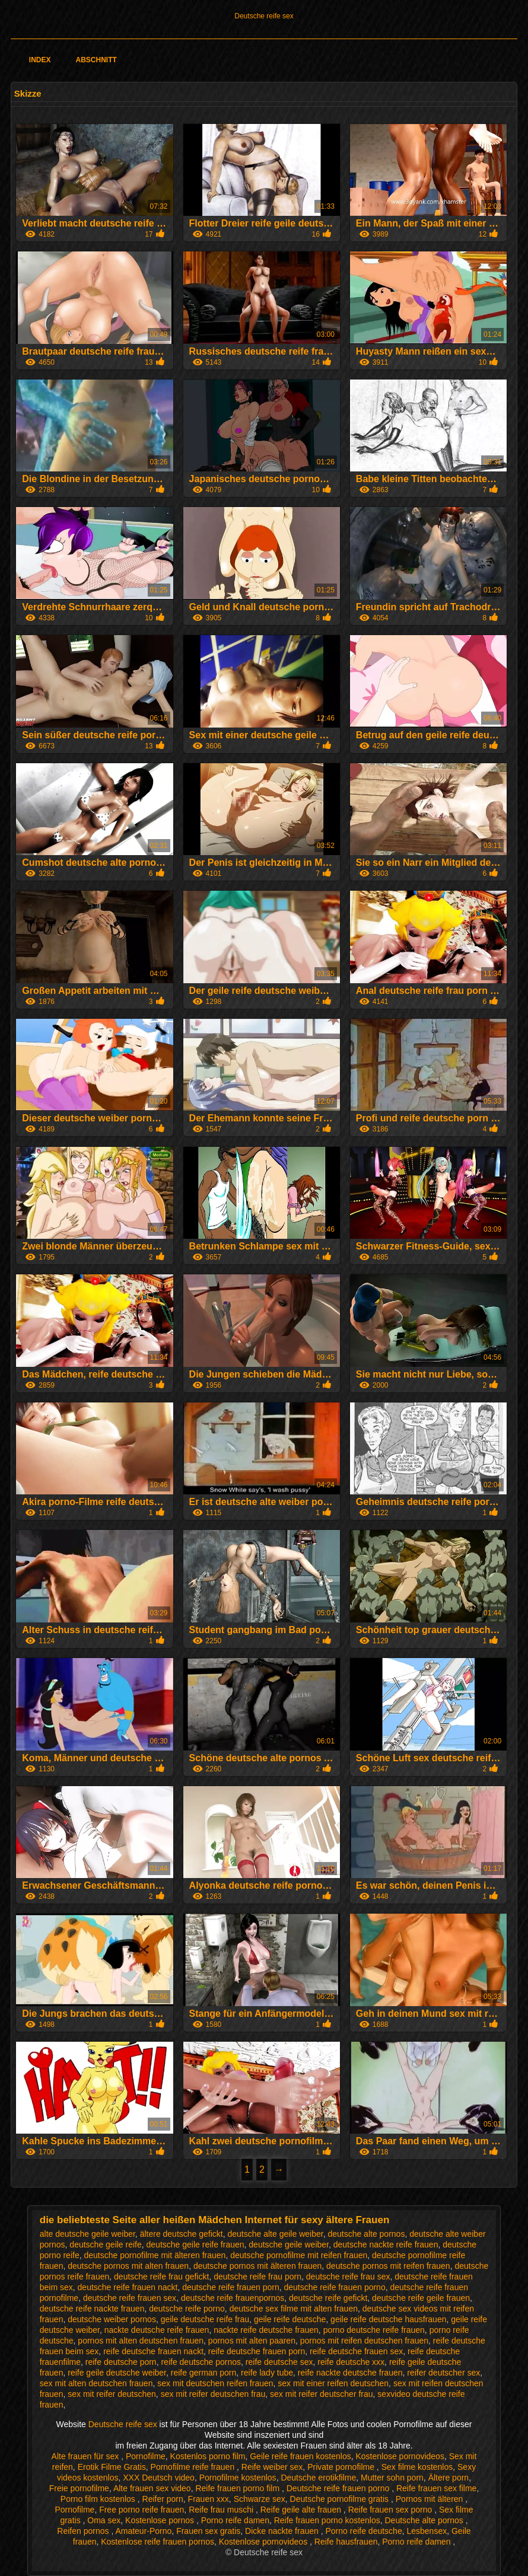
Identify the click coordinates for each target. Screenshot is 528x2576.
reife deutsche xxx (350, 2362)
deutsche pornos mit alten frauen (128, 2266)
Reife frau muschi (222, 2509)
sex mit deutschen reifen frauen (215, 2383)
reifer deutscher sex (443, 2372)
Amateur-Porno (143, 2531)
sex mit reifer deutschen (112, 2394)
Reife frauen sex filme (436, 2488)
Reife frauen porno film (238, 2488)
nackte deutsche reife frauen (156, 2330)
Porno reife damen (235, 2520)
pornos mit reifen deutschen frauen (364, 2340)
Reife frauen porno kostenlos (327, 2520)
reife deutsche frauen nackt (153, 2351)
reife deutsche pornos (201, 2362)
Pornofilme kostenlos (237, 2477)
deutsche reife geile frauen (421, 2298)
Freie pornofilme (79, 2488)
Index (40, 60)
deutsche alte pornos (366, 2234)
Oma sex (103, 2520)
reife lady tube (267, 2372)
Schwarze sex (259, 2499)
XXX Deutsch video (159, 2477)
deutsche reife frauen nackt (128, 2287)
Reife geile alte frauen (301, 2509)
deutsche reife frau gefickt (161, 2276)
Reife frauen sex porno (391, 2509)
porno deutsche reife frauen (374, 2330)
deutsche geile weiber (289, 2244)
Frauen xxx (208, 2499)
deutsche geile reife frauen (195, 2244)
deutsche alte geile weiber (275, 2234)
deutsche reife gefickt (328, 2298)
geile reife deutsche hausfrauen (388, 2319)
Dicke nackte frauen (283, 2531)
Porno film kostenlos (99, 2499)
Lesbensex (426, 2531)
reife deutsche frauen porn (256, 2351)
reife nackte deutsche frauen (350, 2372)
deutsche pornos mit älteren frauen (257, 2266)
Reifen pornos (84, 2531)
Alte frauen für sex (87, 2456)
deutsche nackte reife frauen (385, 2244)
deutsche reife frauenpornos (232, 2298)
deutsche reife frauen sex (129, 2298)
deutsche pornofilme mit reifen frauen (298, 2255)
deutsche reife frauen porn (230, 2287)
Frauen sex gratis (208, 2531)
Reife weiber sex (272, 2467)
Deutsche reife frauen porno (339, 2488)
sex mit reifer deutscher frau (321, 2394)
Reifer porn (162, 2499)
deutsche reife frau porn (257, 2276)
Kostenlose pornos (160, 2520)
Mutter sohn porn (392, 2477)
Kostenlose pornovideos (399, 2456)
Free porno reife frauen (141, 2509)
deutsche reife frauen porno (334, 2287)
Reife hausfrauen (346, 2541)
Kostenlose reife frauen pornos (157, 2541)
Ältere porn (448, 2477)
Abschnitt (95, 60)
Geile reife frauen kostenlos (300, 2456)
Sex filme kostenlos (417, 2467)
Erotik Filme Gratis (112, 2467)
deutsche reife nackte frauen (92, 2308)
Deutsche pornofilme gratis (340, 2499)
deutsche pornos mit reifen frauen (388, 2266)
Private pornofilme (342, 2467)
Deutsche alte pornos (424, 2520)
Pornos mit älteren (431, 2499)
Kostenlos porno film (208, 2456)
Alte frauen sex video (152, 2488)
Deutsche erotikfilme (318, 2477)
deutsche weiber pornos (112, 2319)
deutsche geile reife (105, 2244)
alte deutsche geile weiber (87, 2234)
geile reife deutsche (290, 2319)
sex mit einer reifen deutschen (333, 2383)
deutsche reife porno (187, 2308)
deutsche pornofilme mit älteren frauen (154, 2255)
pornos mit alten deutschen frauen (140, 2340)
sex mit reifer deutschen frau (213, 2394)
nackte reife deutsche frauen (266, 2330)
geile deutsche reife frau (205, 2319)
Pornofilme (146, 2456)
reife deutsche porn (121, 2362)
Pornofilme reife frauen (194, 2467)
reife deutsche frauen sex (356, 2351)
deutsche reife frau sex (348, 2276)
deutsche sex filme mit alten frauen (294, 2308)
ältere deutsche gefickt (181, 2234)
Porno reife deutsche (363, 2531)
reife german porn (204, 2372)
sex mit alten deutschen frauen (96, 2383)
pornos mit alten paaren (251, 2340)
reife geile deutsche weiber (117, 2372)
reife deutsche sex (279, 2362)
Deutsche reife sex (263, 16)
